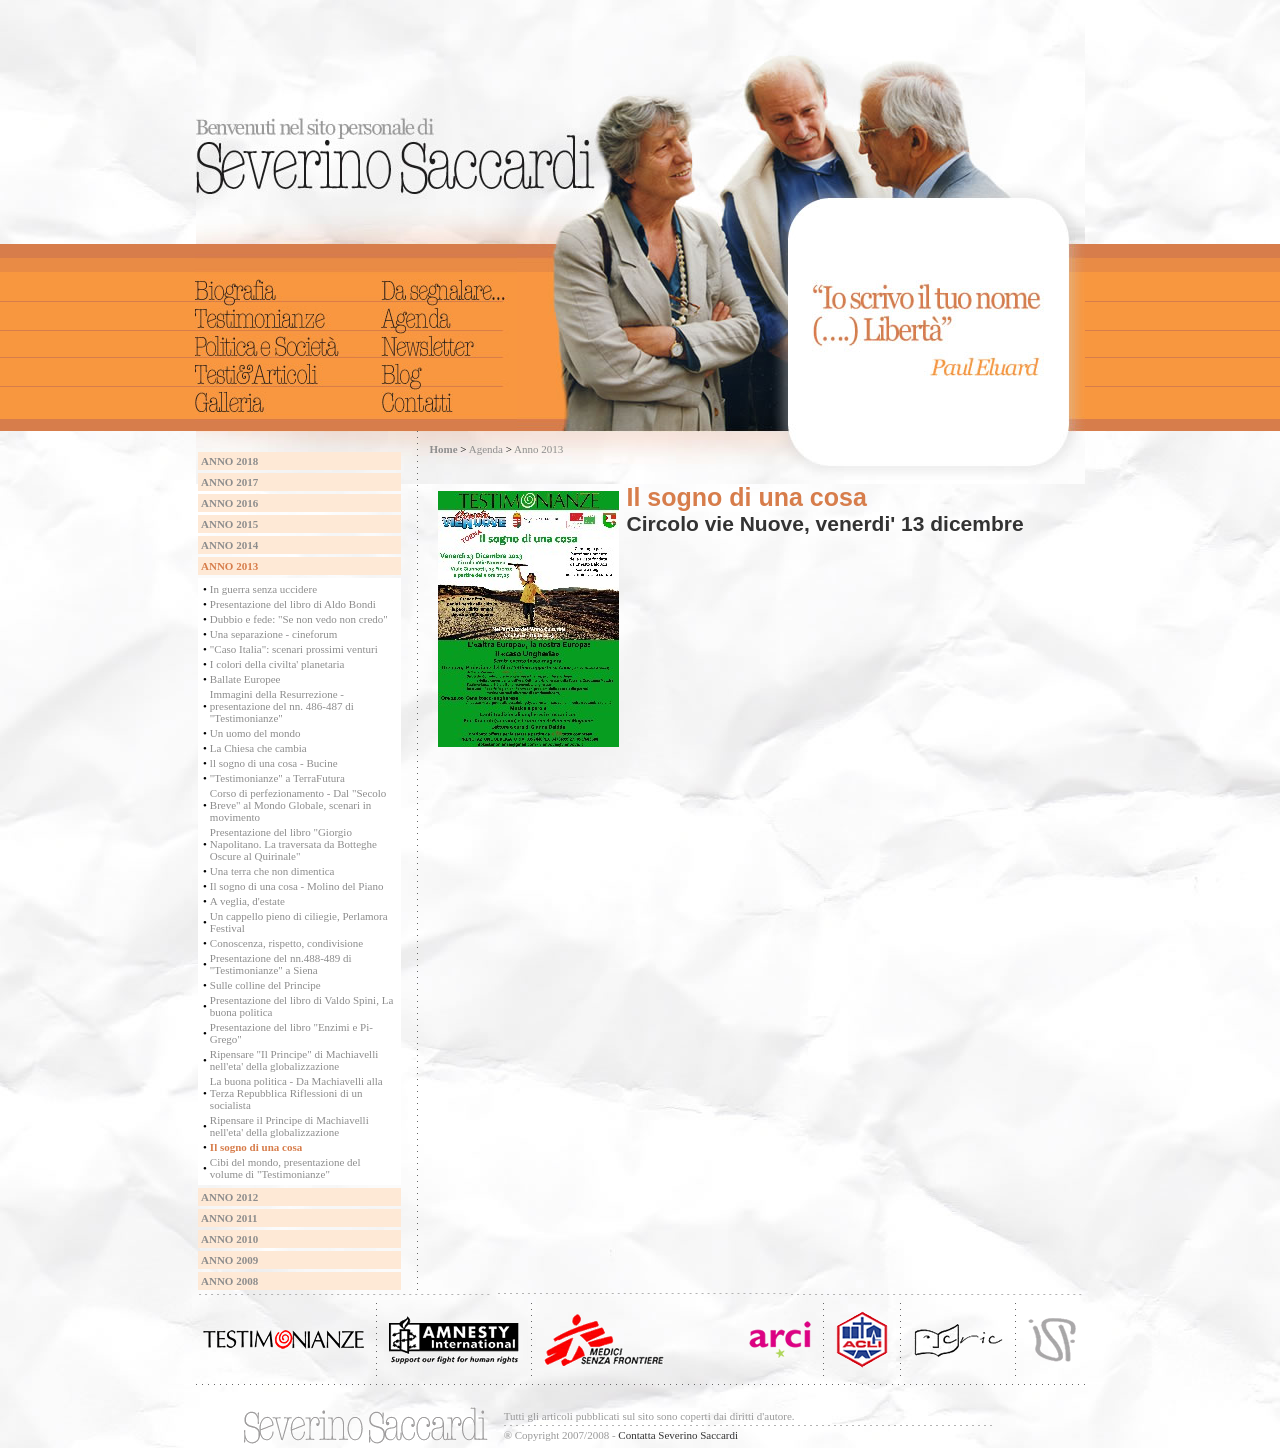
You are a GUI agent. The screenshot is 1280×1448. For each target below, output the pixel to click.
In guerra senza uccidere (263, 589)
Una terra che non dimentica (272, 871)
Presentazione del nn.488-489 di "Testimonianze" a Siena (281, 964)
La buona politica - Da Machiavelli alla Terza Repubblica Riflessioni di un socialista (296, 1093)
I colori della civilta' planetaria (277, 664)
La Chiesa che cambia (258, 748)
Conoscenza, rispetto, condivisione (286, 943)
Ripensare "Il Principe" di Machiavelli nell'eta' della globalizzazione (294, 1060)
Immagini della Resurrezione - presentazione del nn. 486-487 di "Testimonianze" (282, 706)
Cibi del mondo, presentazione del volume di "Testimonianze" (285, 1168)
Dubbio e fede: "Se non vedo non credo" (299, 619)
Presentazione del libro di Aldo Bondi (293, 604)
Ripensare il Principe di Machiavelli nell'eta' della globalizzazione (289, 1126)
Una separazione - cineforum (273, 634)
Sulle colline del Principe (265, 985)
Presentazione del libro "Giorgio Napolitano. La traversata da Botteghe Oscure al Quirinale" (293, 844)
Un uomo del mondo (255, 733)
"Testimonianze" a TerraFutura (277, 778)
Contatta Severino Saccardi (678, 1435)
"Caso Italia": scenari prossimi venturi (294, 649)
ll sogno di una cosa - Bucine (274, 763)
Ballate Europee (245, 679)
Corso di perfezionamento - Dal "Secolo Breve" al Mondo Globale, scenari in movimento (298, 805)
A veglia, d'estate (247, 901)
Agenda (486, 449)
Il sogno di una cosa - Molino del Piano (297, 886)
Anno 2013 (538, 449)
